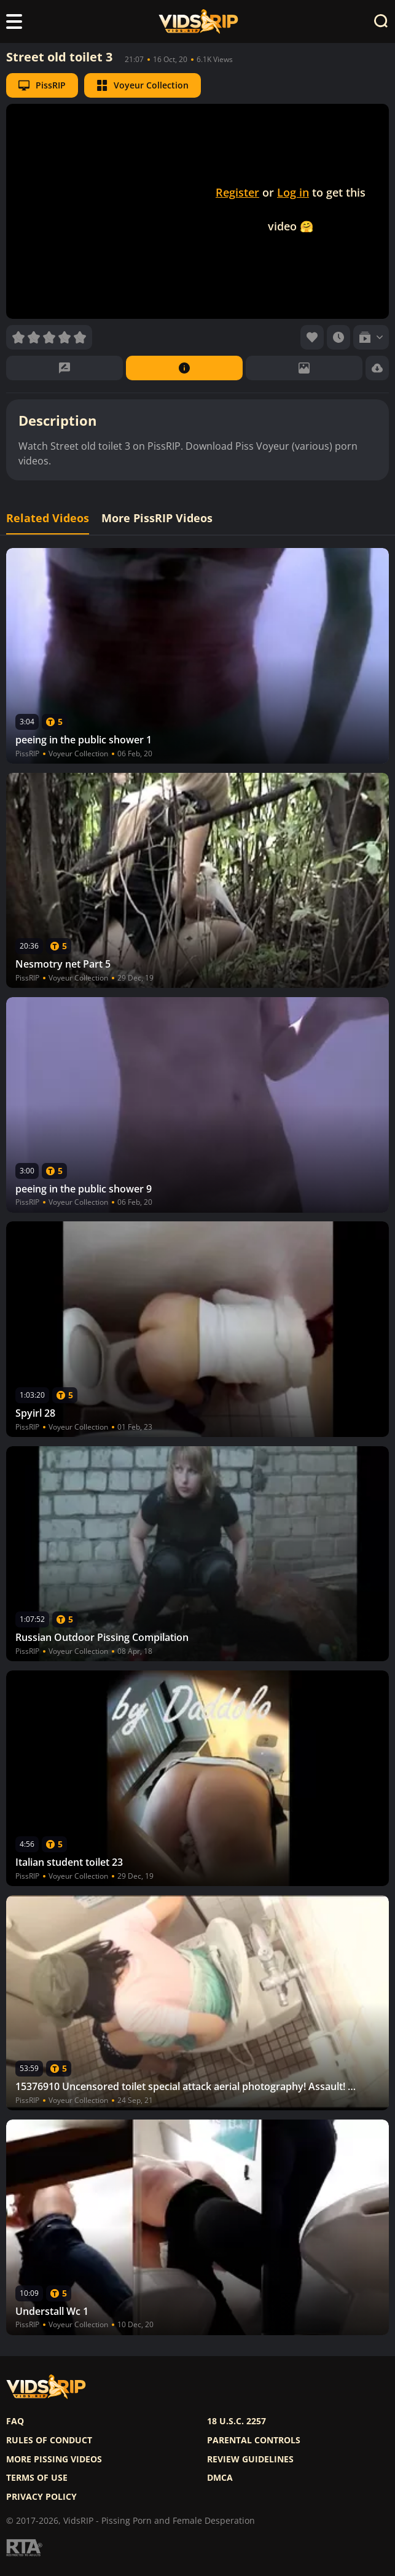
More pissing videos (54, 2459)
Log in (293, 192)
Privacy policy (41, 2496)
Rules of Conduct (49, 2440)
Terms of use (37, 2477)
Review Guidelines (250, 2459)
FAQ (15, 2421)
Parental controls (253, 2440)
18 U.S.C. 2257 (236, 2421)
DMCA (220, 2477)
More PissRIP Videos (157, 518)
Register (237, 192)
